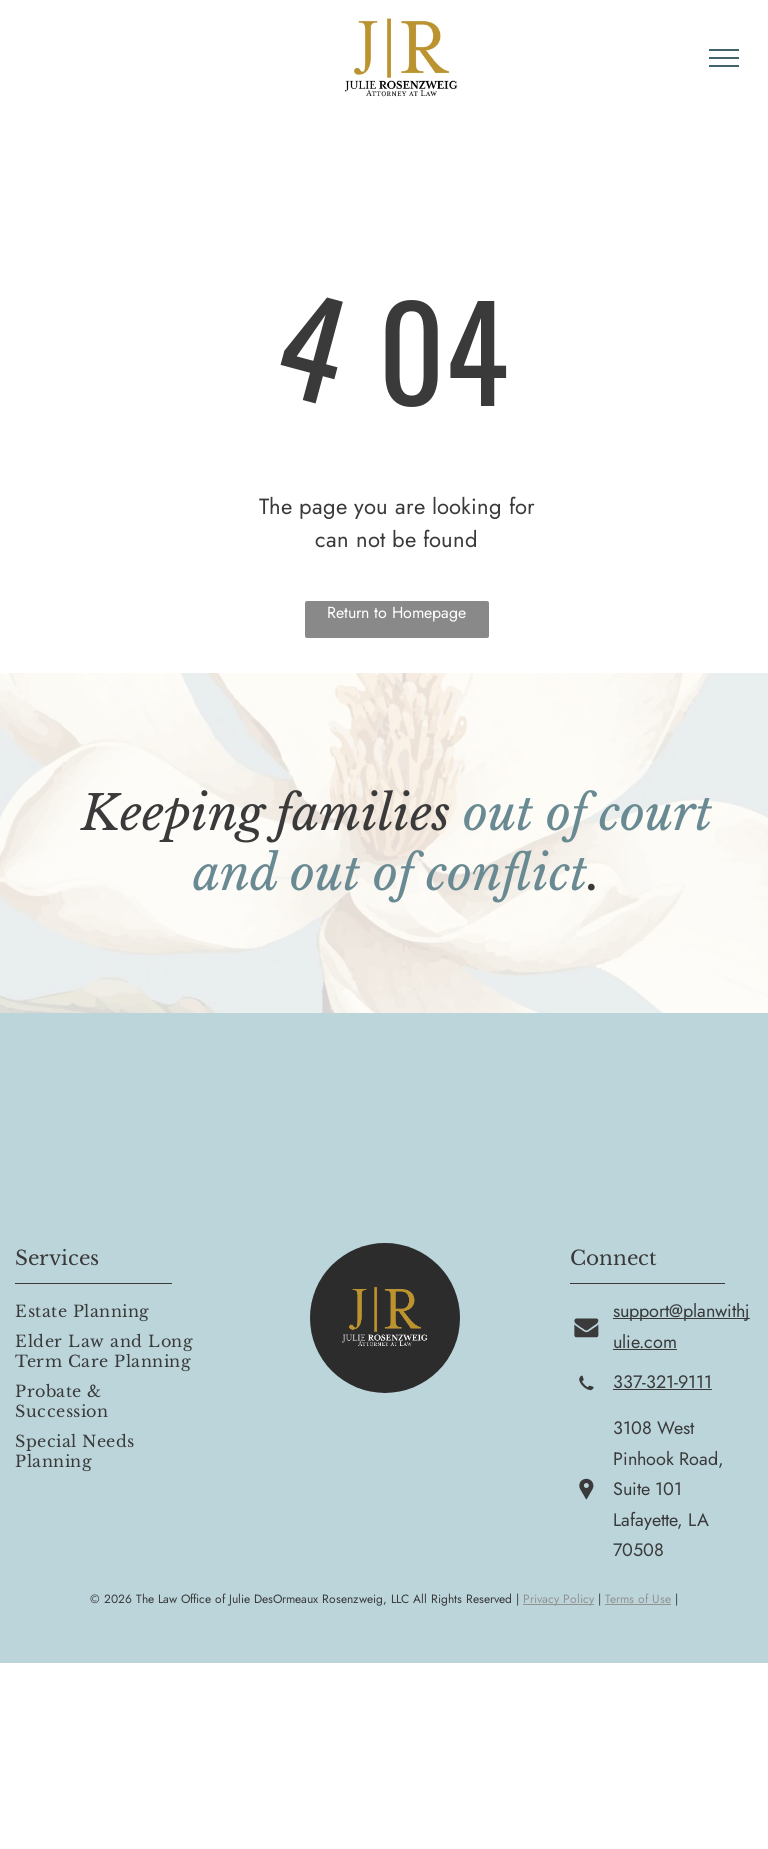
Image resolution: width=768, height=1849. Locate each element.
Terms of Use (638, 1599)
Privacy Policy (558, 1599)
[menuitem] (107, 1311)
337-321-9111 (662, 1382)
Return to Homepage (396, 612)
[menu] (724, 58)
